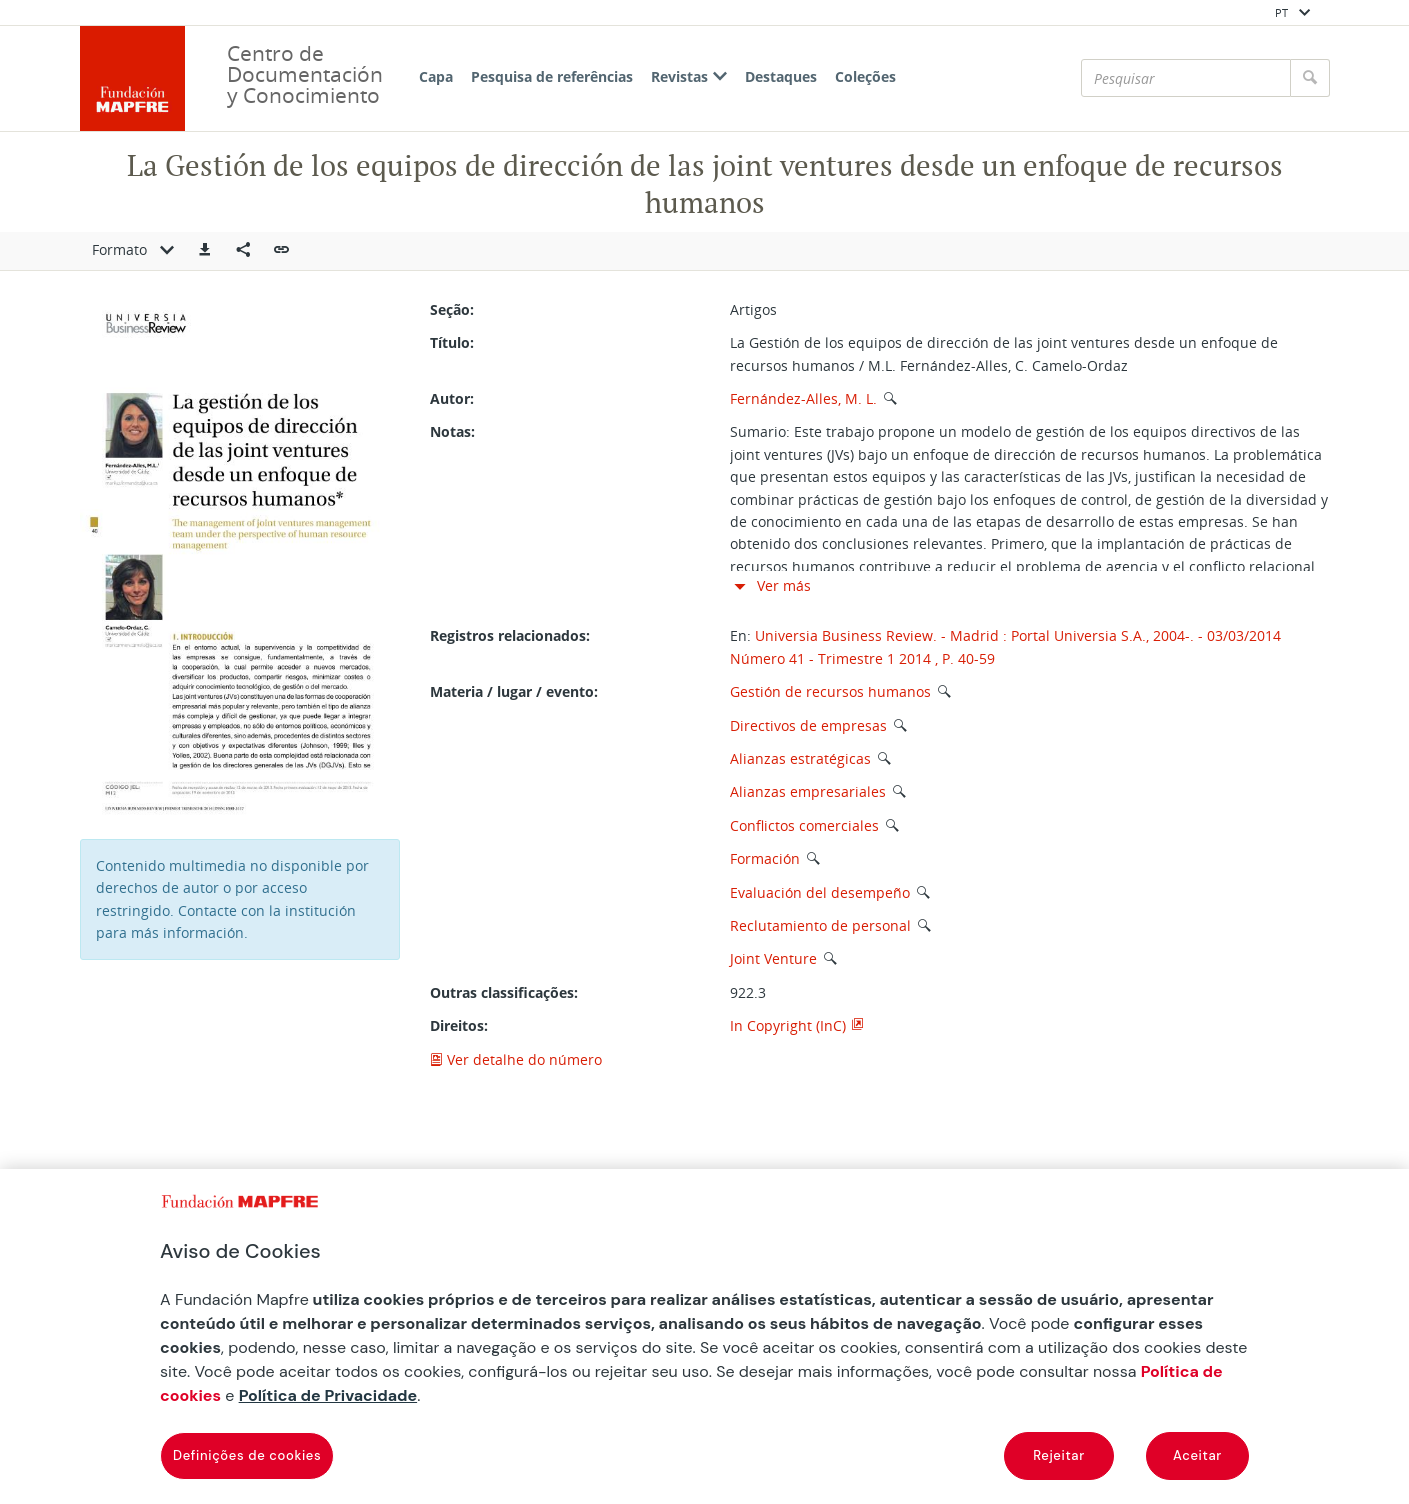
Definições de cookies (247, 1455)
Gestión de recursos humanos (830, 691)
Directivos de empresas (808, 725)
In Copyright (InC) (788, 1025)
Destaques (781, 76)
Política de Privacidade (328, 1395)
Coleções (865, 76)
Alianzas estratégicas (800, 758)
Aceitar (1197, 1455)
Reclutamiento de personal (820, 925)
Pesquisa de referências (552, 76)
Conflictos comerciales (804, 825)
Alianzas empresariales (808, 791)
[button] (205, 251)
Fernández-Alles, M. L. (803, 398)
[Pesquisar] (1186, 78)
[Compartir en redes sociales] (243, 251)
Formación (765, 858)
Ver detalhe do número (516, 1059)
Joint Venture (773, 958)
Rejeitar (1059, 1455)
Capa (436, 76)
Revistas (689, 76)
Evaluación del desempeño (820, 892)
